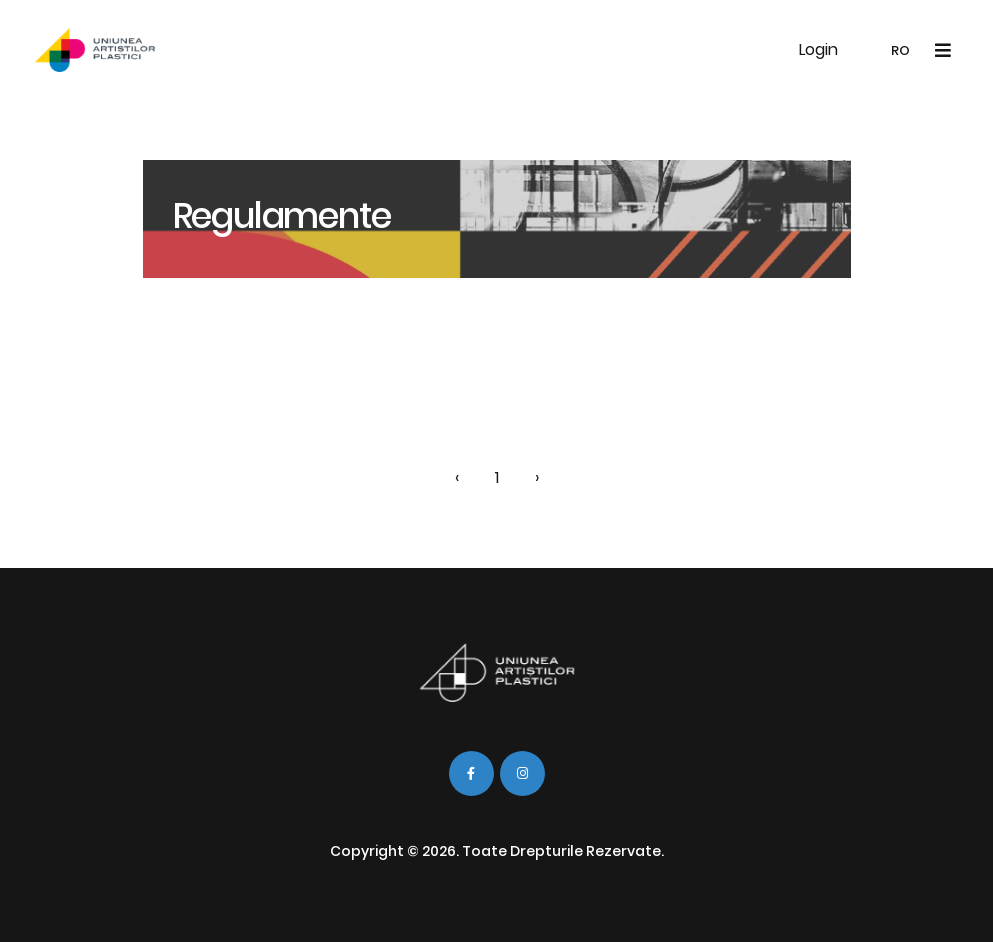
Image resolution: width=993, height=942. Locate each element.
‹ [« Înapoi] (457, 477)
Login (818, 49)
